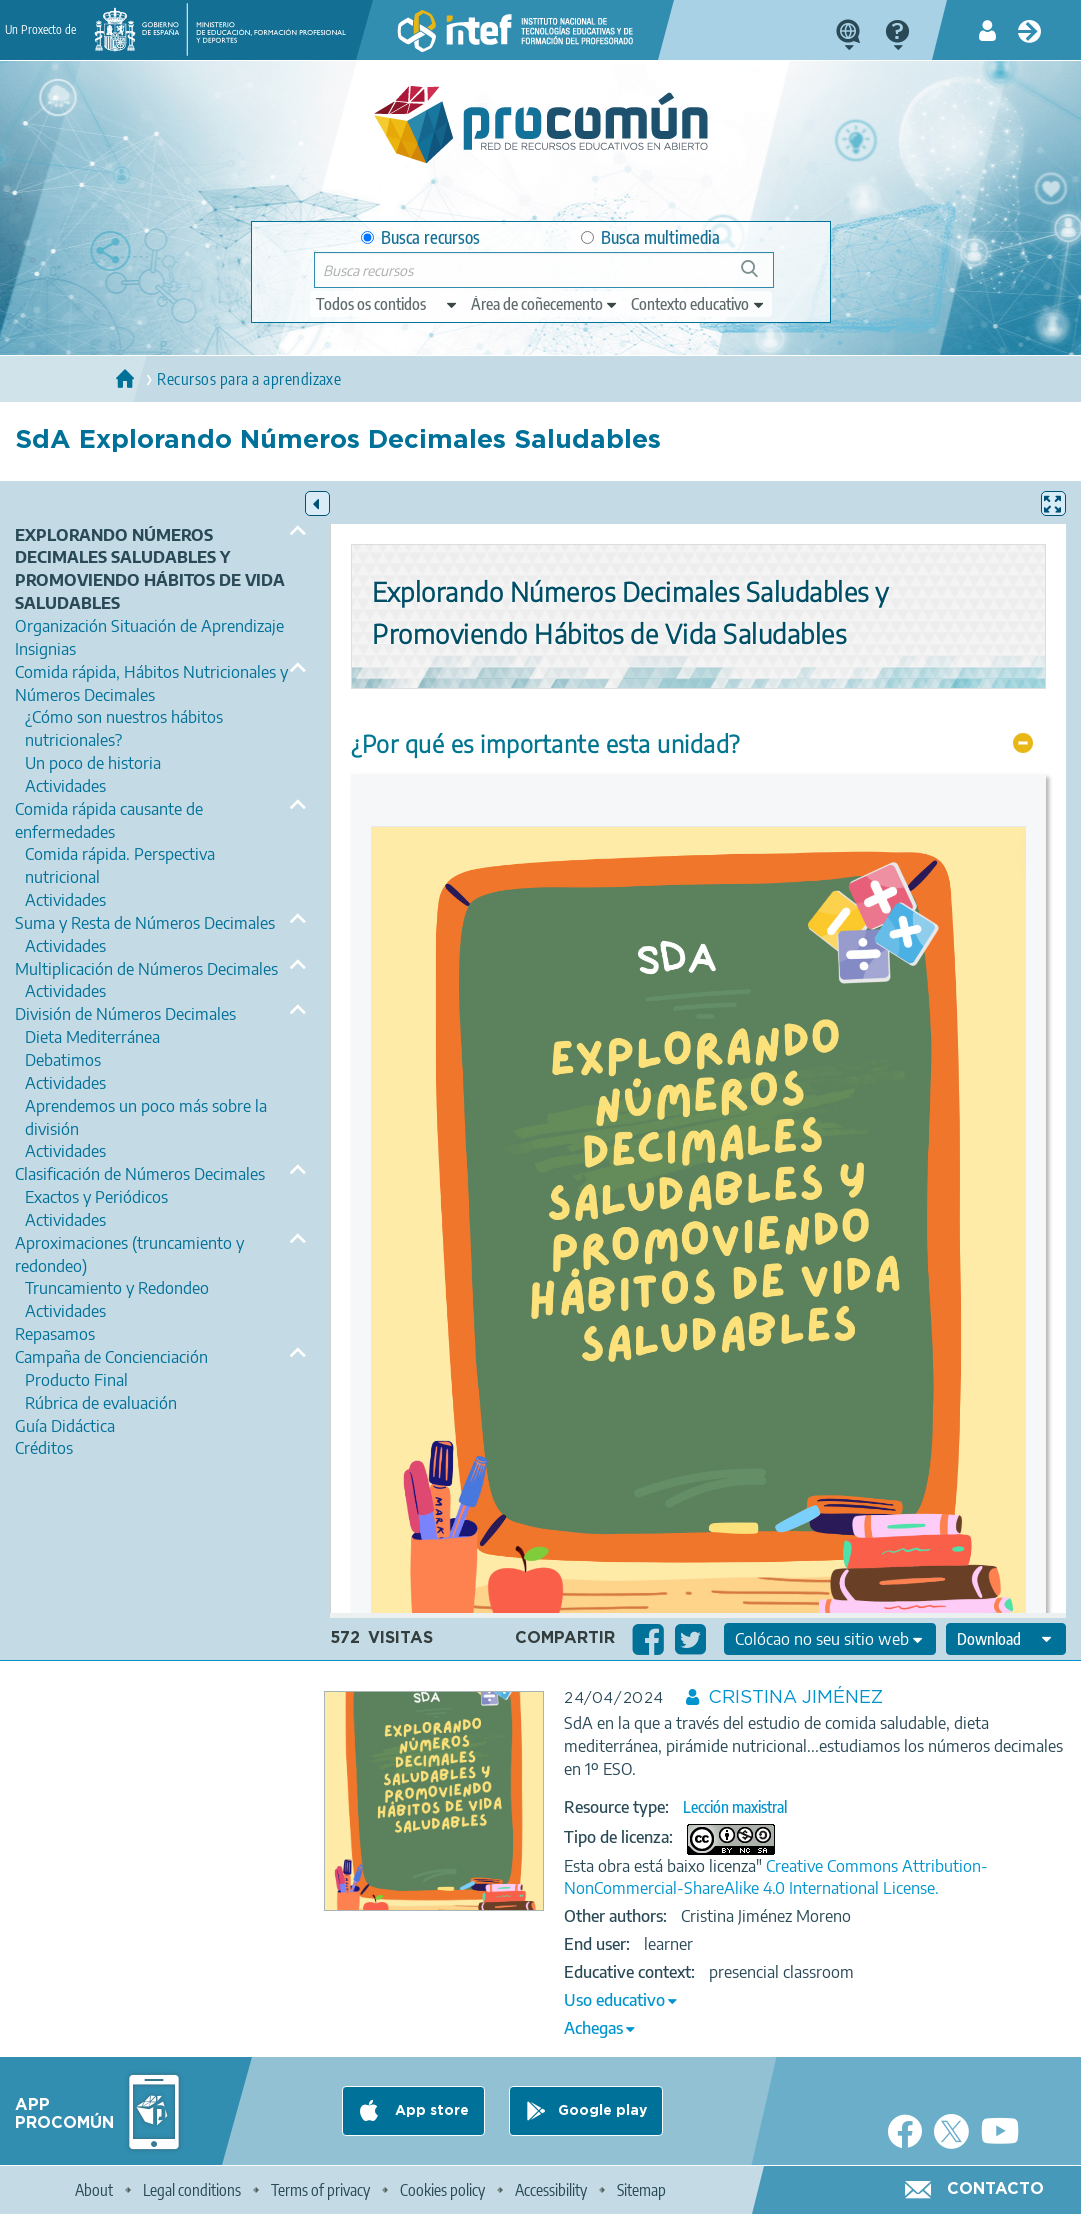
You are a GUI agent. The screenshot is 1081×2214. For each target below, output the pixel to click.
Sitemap (641, 2190)
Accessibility (551, 2190)
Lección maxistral (735, 1807)
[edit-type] (387, 304)
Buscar (758, 276)
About (94, 2190)
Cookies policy (442, 2190)
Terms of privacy (320, 2190)
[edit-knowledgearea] (545, 304)
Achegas (593, 2028)
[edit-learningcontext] (698, 304)
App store (430, 2111)
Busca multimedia (650, 237)
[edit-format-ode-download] (1006, 1639)
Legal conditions (192, 2190)
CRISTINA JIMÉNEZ (795, 1698)
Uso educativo (614, 2000)
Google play (602, 2111)
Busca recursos (420, 237)
